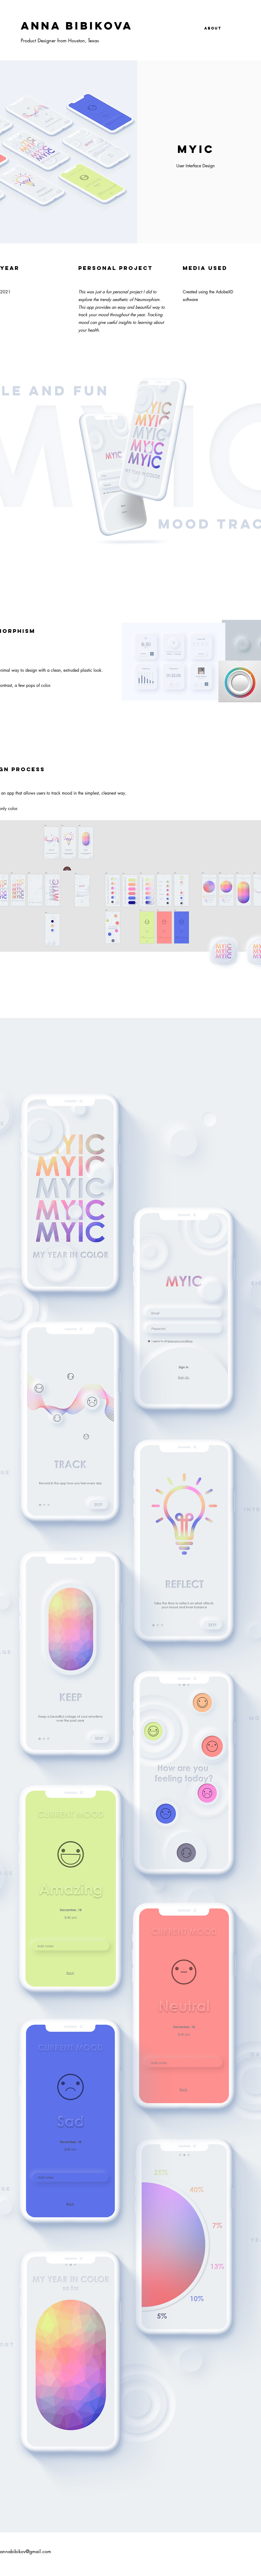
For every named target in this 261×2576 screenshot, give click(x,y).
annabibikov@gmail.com (25, 2551)
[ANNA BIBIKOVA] (102, 26)
